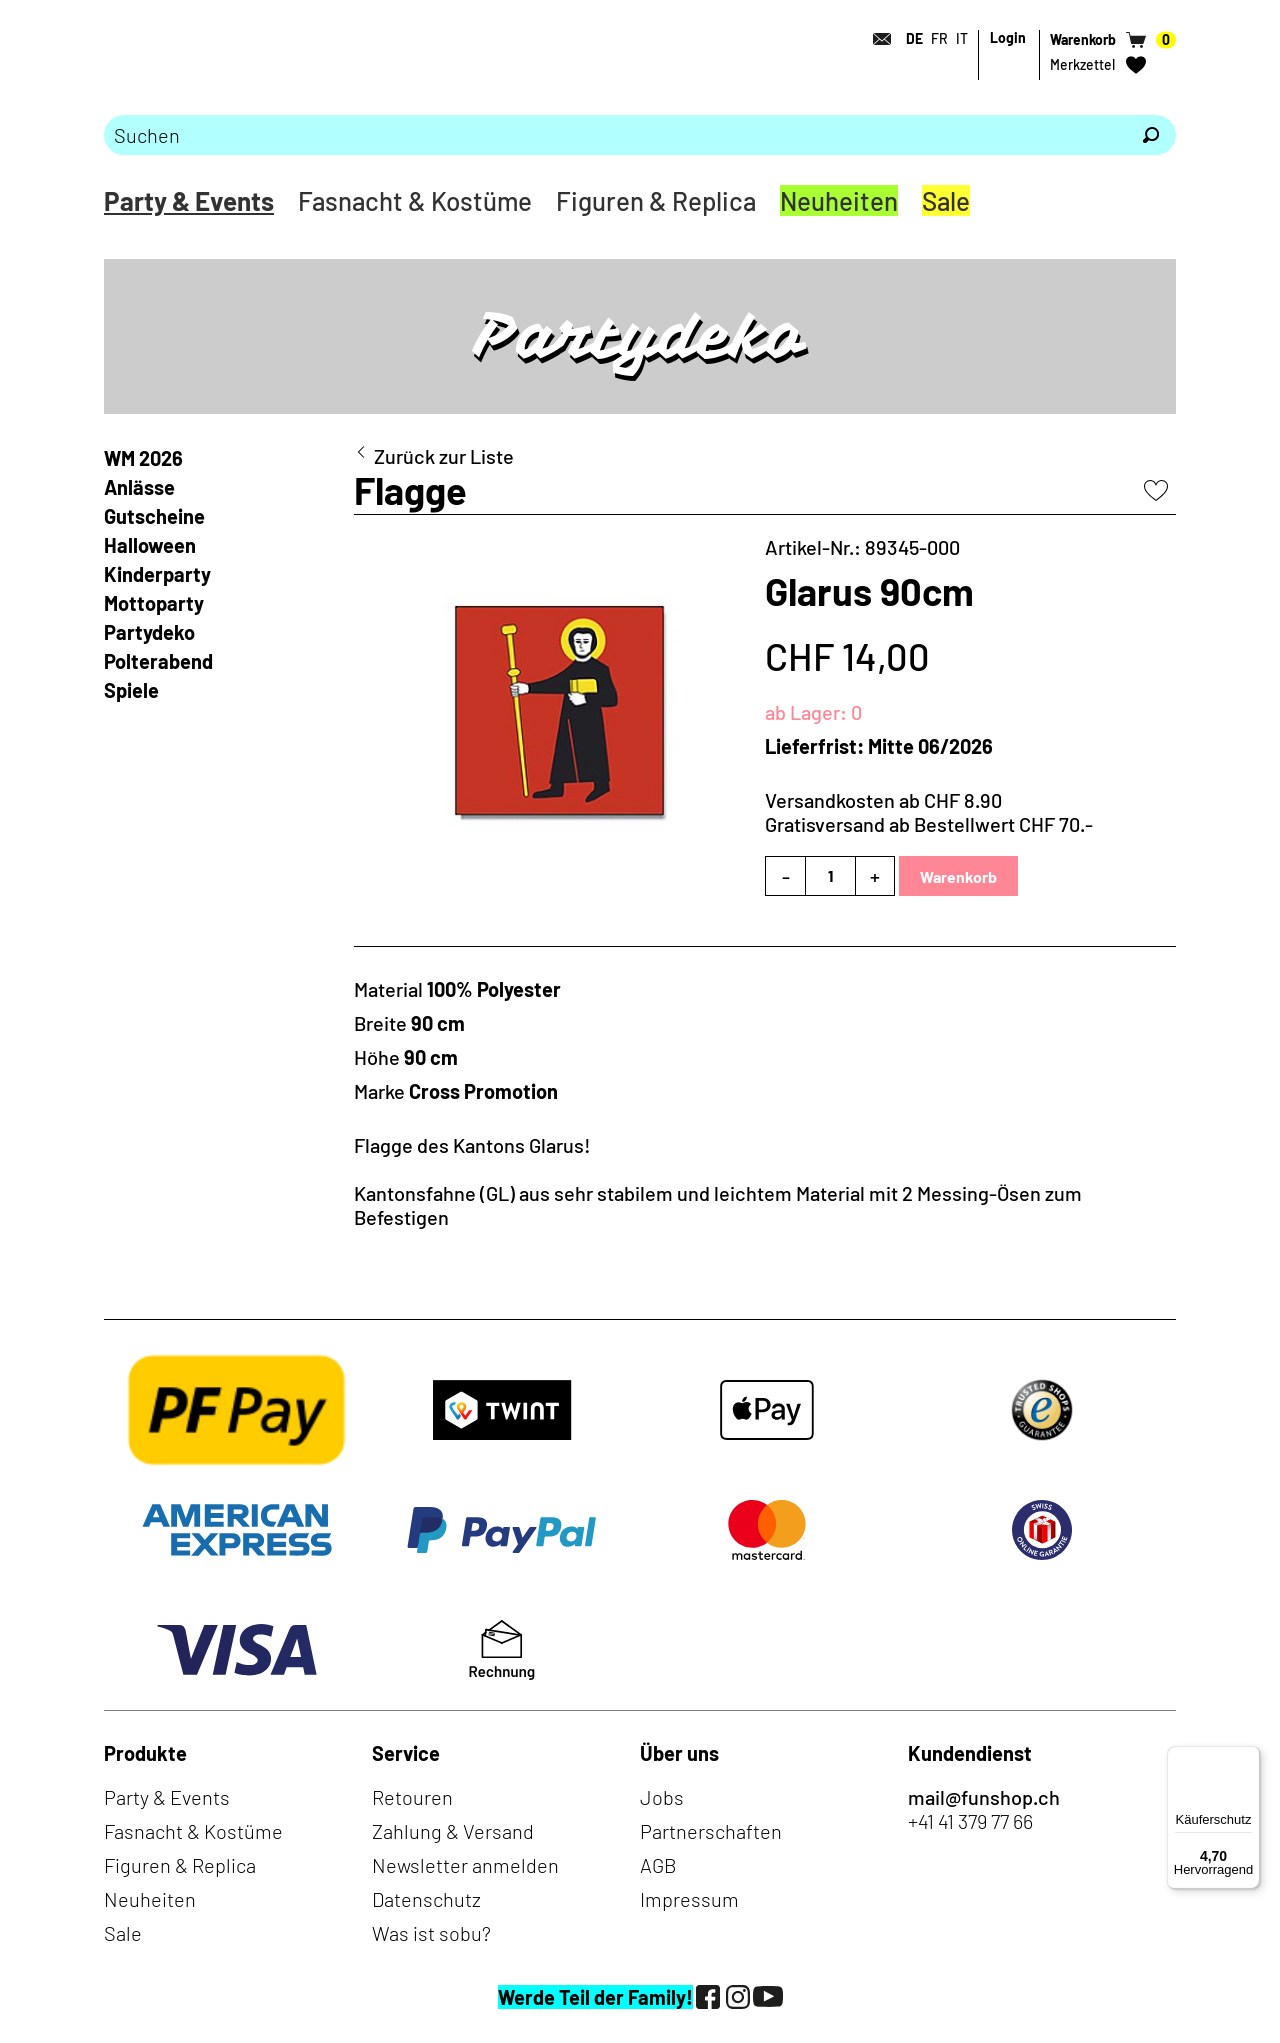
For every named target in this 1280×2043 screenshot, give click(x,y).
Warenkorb (958, 876)
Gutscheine (154, 516)
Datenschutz (426, 1899)
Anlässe (139, 487)
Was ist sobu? (431, 1933)
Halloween (150, 545)
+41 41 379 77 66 (970, 1821)
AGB (658, 1865)
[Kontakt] (876, 39)
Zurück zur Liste (444, 456)
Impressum (689, 1899)
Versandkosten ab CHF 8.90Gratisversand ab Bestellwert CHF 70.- (929, 812)
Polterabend (158, 661)
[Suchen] (1151, 135)
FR (939, 38)
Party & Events (189, 200)
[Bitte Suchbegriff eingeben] (615, 135)
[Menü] (1248, 1758)
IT (962, 38)
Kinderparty (157, 574)
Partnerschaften (711, 1831)
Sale (946, 200)
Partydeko (149, 632)
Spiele (131, 690)
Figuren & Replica (656, 200)
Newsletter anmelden (465, 1865)
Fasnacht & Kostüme (415, 200)
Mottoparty (154, 603)
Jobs (662, 1797)
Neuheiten (839, 200)
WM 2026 (143, 458)
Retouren (412, 1797)
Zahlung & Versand (453, 1831)
